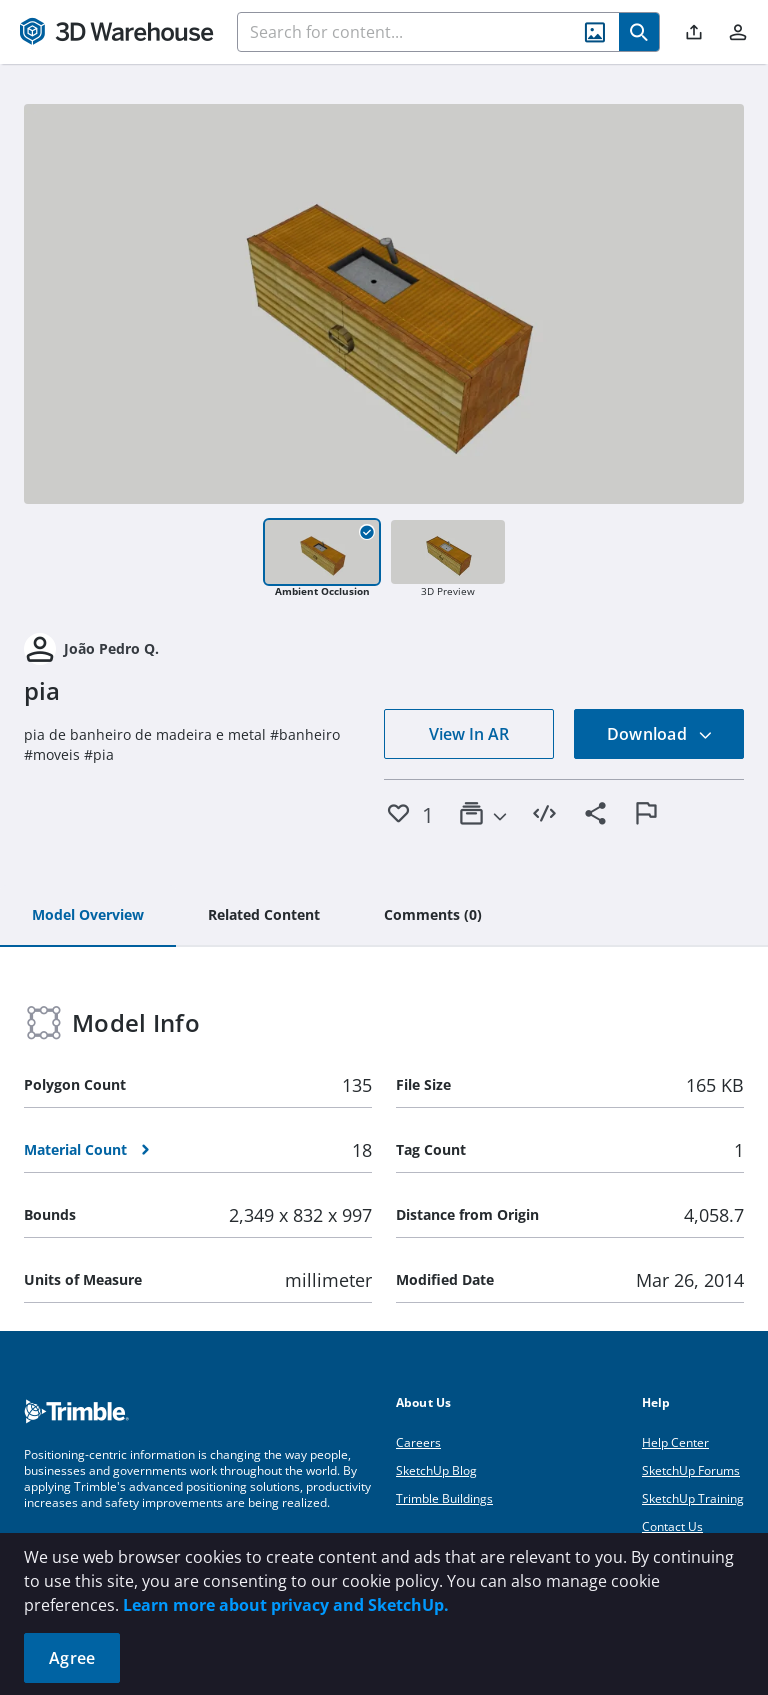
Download (660, 734)
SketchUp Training (693, 1498)
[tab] (88, 916)
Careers (418, 1442)
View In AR (469, 734)
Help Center (675, 1442)
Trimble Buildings (444, 1498)
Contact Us (672, 1526)
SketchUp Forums (691, 1470)
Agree (72, 1658)
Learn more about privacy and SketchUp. (286, 1605)
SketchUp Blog (436, 1470)
